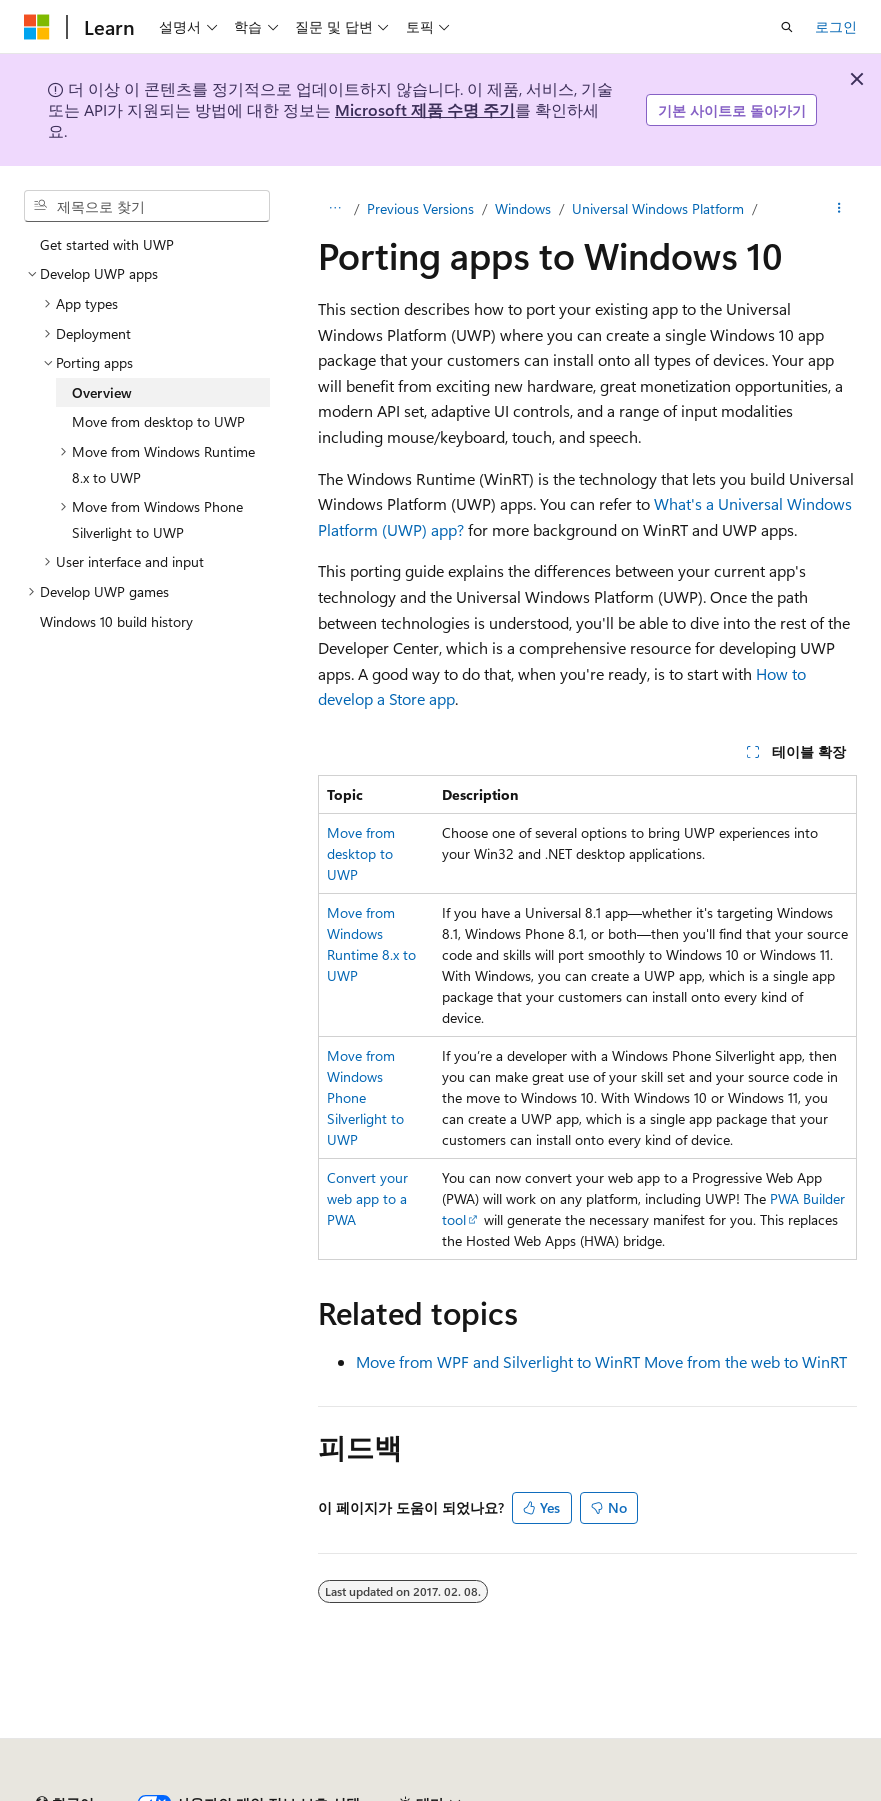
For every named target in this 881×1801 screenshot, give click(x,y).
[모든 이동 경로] (335, 209)
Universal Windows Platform (658, 208)
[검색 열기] (787, 27)
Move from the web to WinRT (745, 1361)
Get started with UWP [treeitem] (107, 244)
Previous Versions (420, 208)
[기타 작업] (839, 209)
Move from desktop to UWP (361, 853)
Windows (523, 208)
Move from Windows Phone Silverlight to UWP (365, 1097)
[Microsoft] (37, 27)
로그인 (836, 26)
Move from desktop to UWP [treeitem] (158, 421)
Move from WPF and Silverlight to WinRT (498, 1361)
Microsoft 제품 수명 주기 (425, 109)
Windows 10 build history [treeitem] (116, 621)
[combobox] (147, 206)
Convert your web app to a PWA (367, 1198)
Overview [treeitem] (102, 392)
